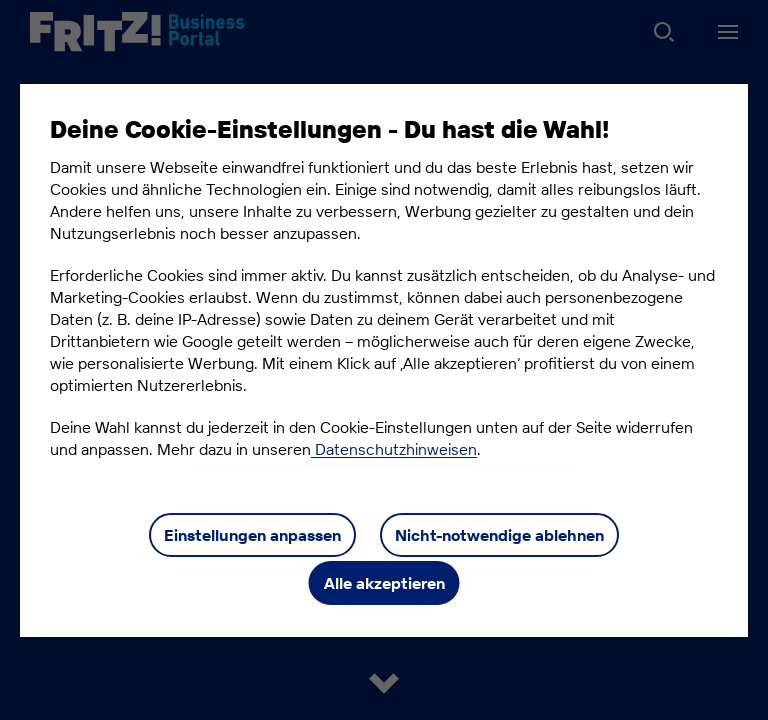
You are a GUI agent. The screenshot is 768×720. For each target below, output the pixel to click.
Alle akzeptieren (384, 583)
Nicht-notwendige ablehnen (499, 535)
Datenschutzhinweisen (394, 449)
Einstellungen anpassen (252, 535)
